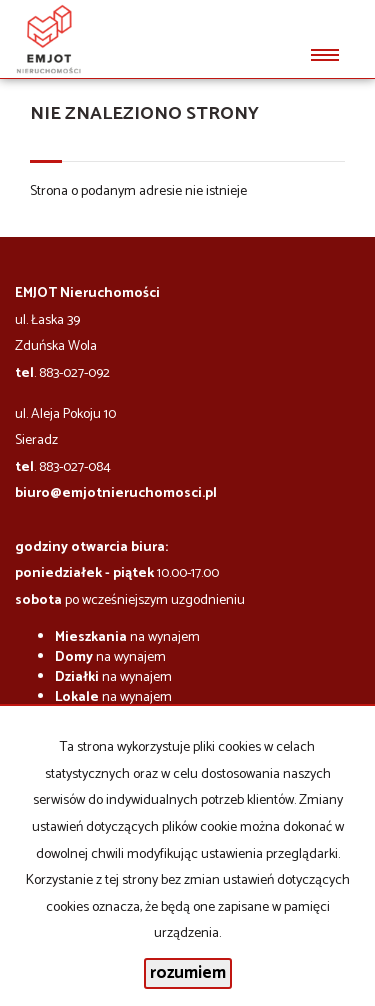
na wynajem (127, 637)
